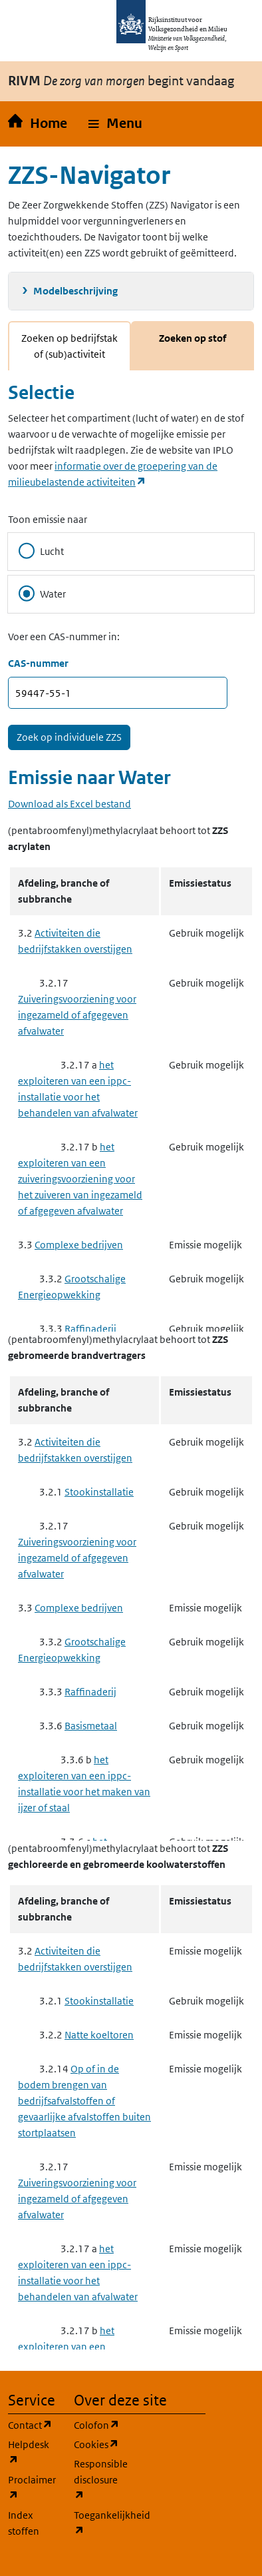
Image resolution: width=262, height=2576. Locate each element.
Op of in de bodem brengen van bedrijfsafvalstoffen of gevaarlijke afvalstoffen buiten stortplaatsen (84, 2100)
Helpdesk (33, 2452)
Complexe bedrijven (79, 1244)
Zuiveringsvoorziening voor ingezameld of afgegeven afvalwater (77, 1015)
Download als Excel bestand (69, 803)
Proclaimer (33, 2487)
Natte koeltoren (99, 2034)
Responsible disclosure (99, 2479)
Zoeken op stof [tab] (192, 338)
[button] (115, 124)
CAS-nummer (38, 663)
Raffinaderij (90, 1328)
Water (42, 594)
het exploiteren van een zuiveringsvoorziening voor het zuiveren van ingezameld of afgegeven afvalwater (80, 1178)
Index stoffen (23, 2523)
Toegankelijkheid (99, 2523)
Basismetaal (91, 1725)
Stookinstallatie (99, 1492)
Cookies (99, 2444)
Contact (33, 2424)
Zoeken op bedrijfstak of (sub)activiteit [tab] (69, 346)
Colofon (99, 2424)
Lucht (41, 551)
